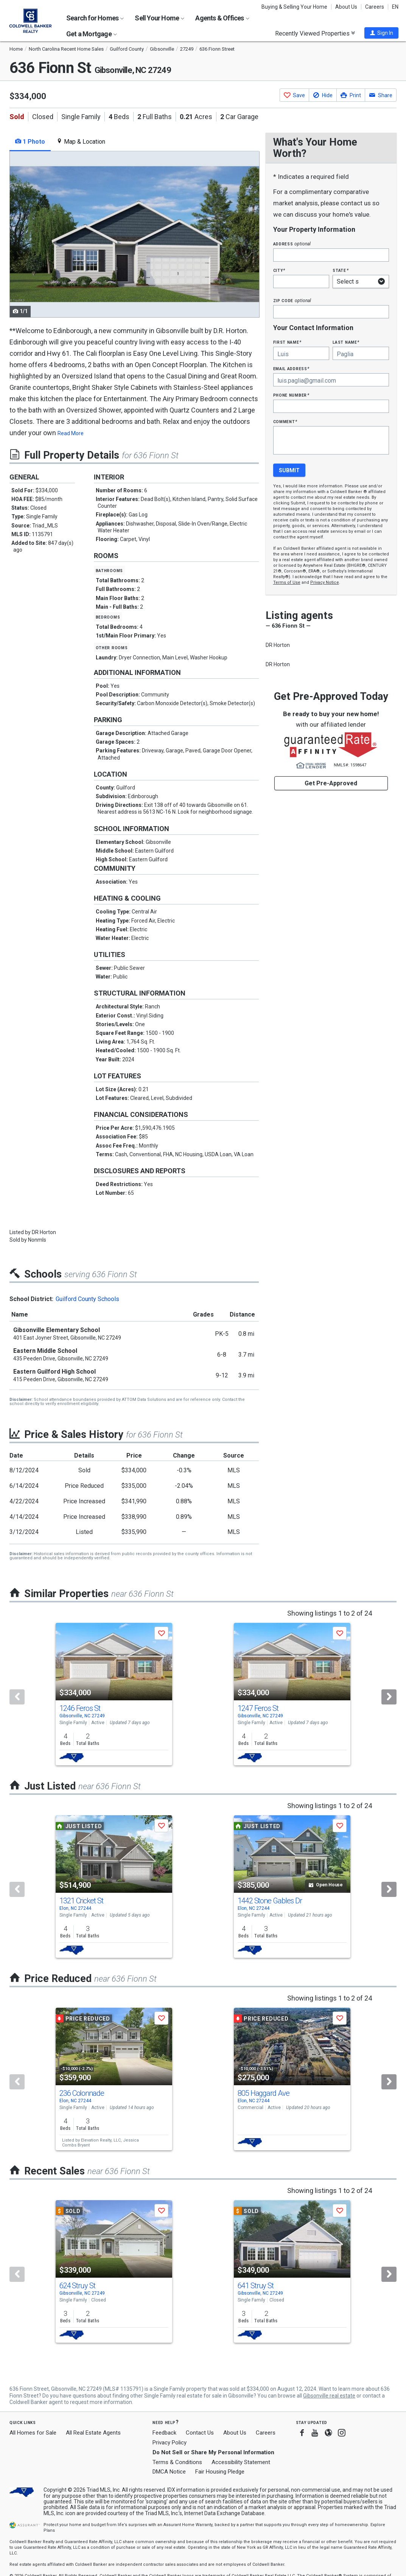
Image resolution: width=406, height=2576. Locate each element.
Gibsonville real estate (329, 2396)
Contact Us (200, 2432)
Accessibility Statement (241, 2462)
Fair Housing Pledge (219, 2471)
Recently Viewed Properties (315, 33)
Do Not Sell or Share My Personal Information (213, 2452)
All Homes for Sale (32, 2432)
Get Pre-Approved (331, 783)
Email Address (291, 368)
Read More (71, 433)
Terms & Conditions (177, 2462)
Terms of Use (286, 582)
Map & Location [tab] (80, 141)
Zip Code (292, 300)
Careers (374, 6)
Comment (285, 421)
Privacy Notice (324, 582)
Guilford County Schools (87, 1299)
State (340, 270)
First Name (287, 342)
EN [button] (395, 7)
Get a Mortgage (91, 34)
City (279, 270)
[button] (381, 33)
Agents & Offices (222, 18)
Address (292, 244)
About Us (346, 6)
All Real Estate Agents (93, 2432)
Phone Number (291, 395)
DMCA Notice (169, 2471)
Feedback (164, 2433)
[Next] (389, 1696)
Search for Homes (95, 18)
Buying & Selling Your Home (294, 6)
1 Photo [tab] (30, 141)
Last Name (346, 342)
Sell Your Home (159, 18)
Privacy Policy (169, 2442)
